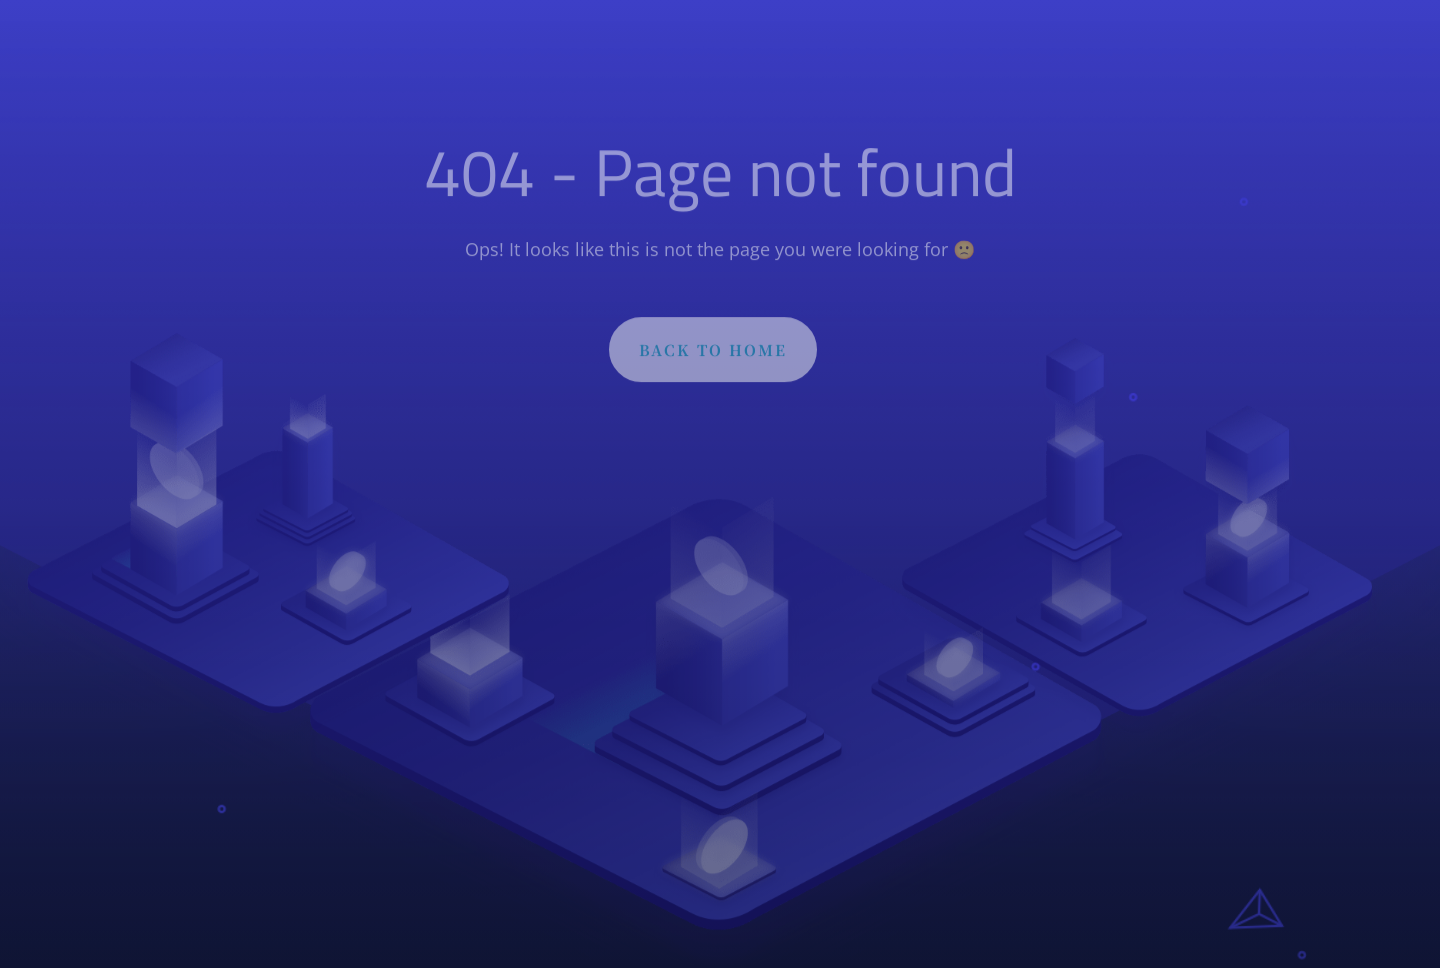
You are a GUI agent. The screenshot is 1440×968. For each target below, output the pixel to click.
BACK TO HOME (713, 354)
